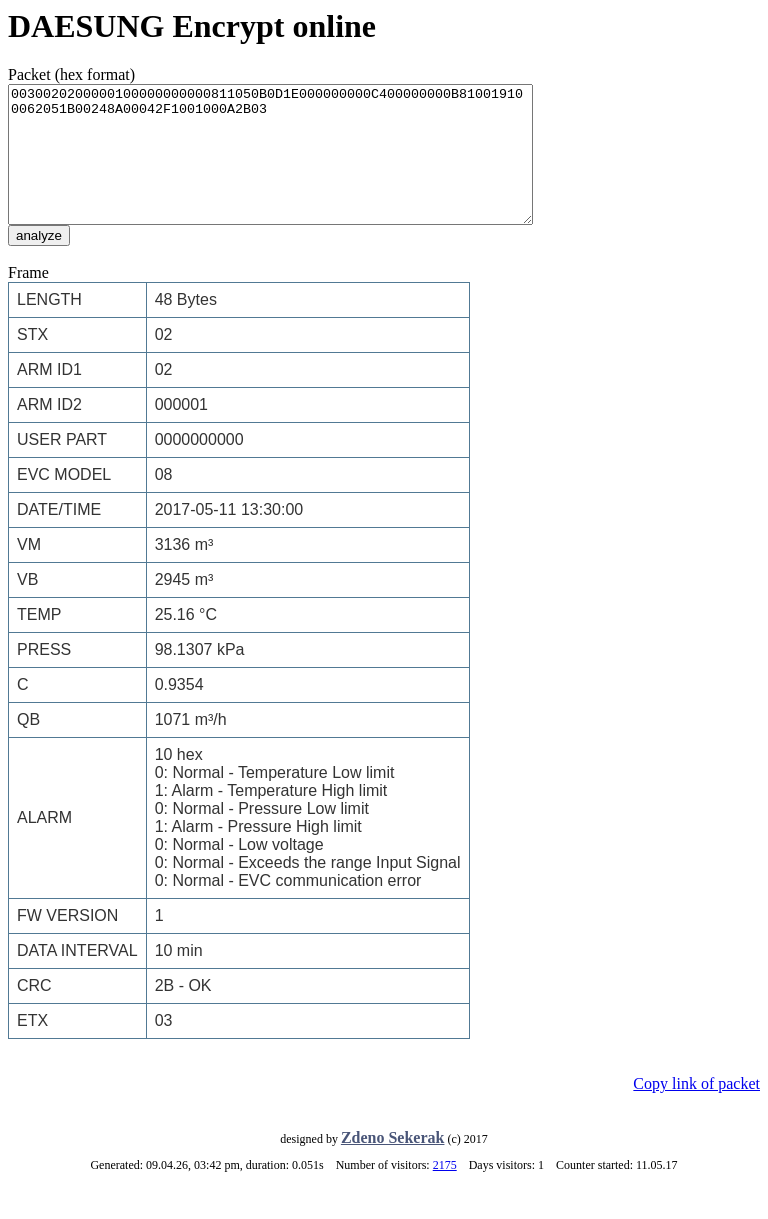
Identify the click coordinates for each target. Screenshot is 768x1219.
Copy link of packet (696, 1110)
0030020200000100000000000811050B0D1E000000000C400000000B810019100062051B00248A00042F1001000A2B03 (302, 168)
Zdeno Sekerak (393, 1164)
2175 (445, 1192)
